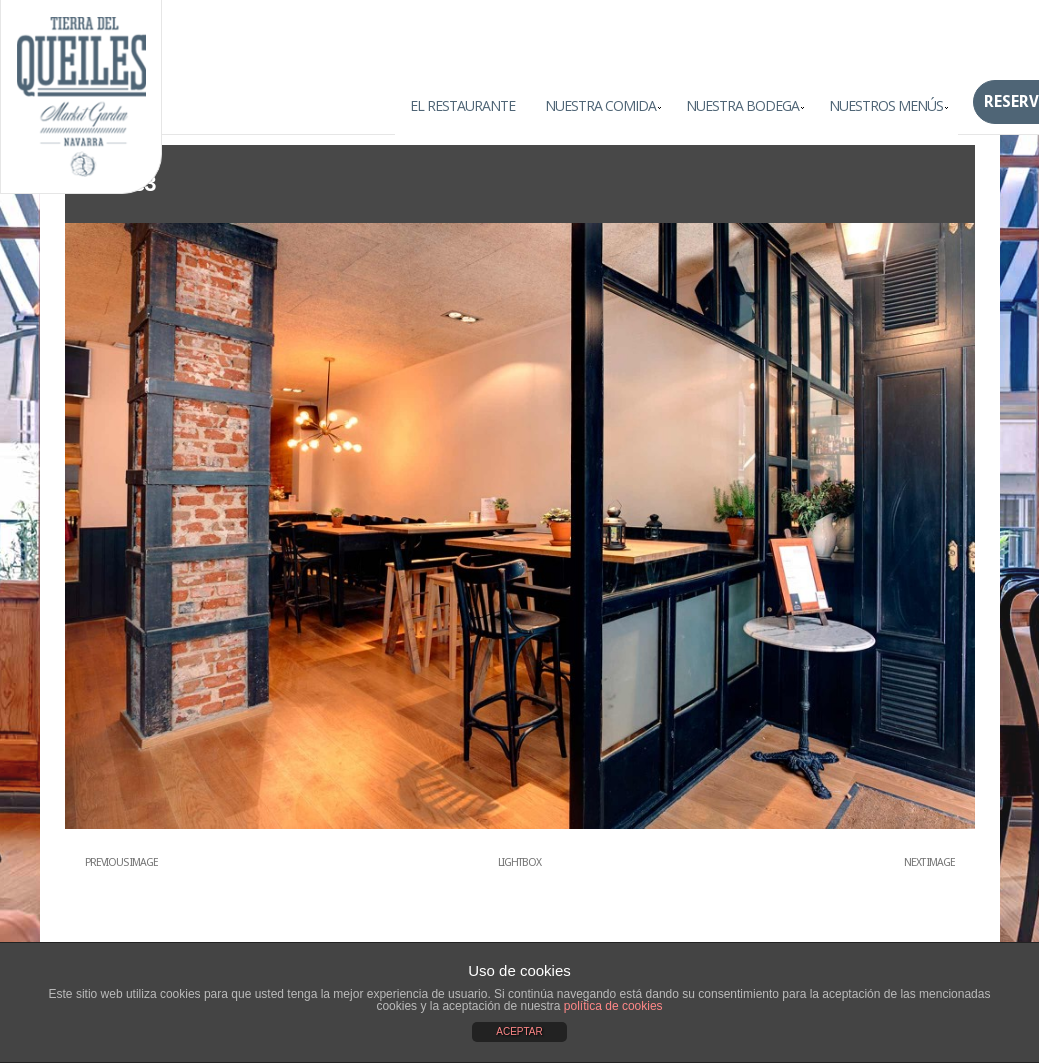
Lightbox (519, 862)
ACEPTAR (519, 1031)
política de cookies (613, 1006)
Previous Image (121, 862)
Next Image (929, 862)
